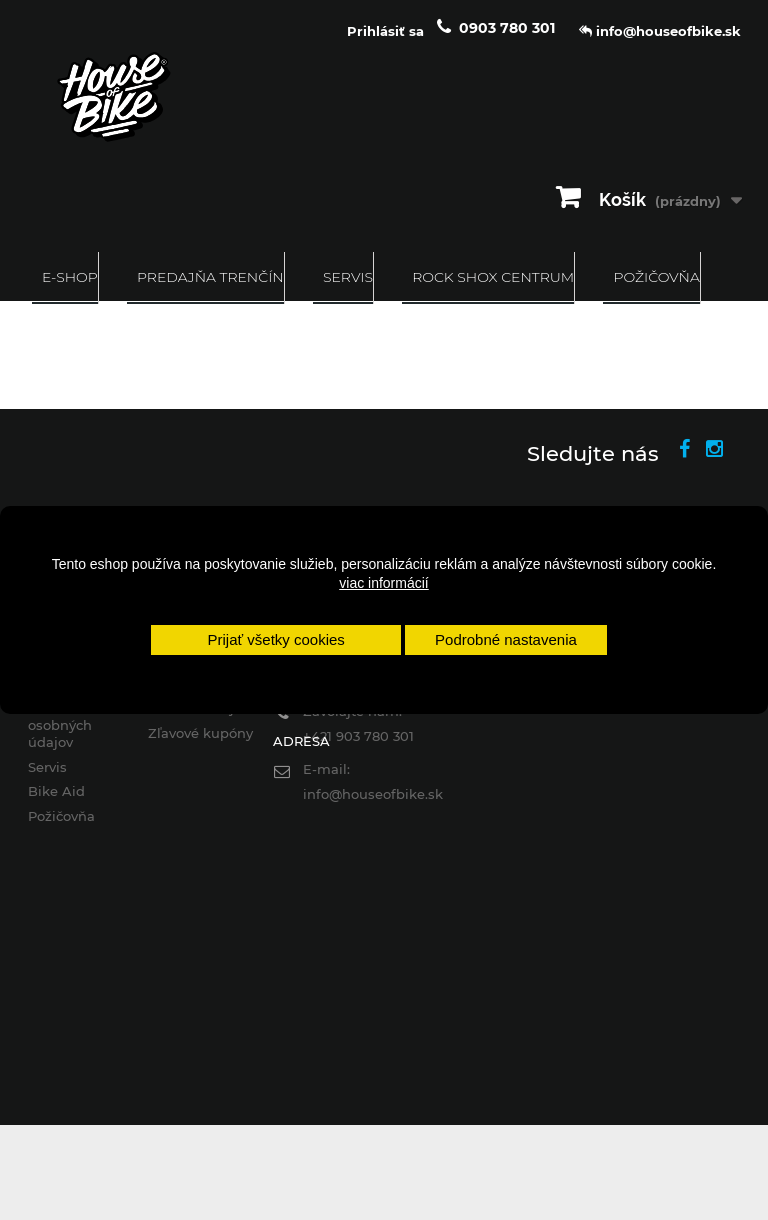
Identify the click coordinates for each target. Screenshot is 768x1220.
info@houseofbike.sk (373, 794)
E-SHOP (70, 277)
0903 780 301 (507, 28)
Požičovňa (656, 277)
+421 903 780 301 (358, 736)
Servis (348, 277)
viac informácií (383, 583)
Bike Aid (56, 791)
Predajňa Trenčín (210, 277)
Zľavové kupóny (200, 733)
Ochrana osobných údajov (60, 725)
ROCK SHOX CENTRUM (493, 277)
